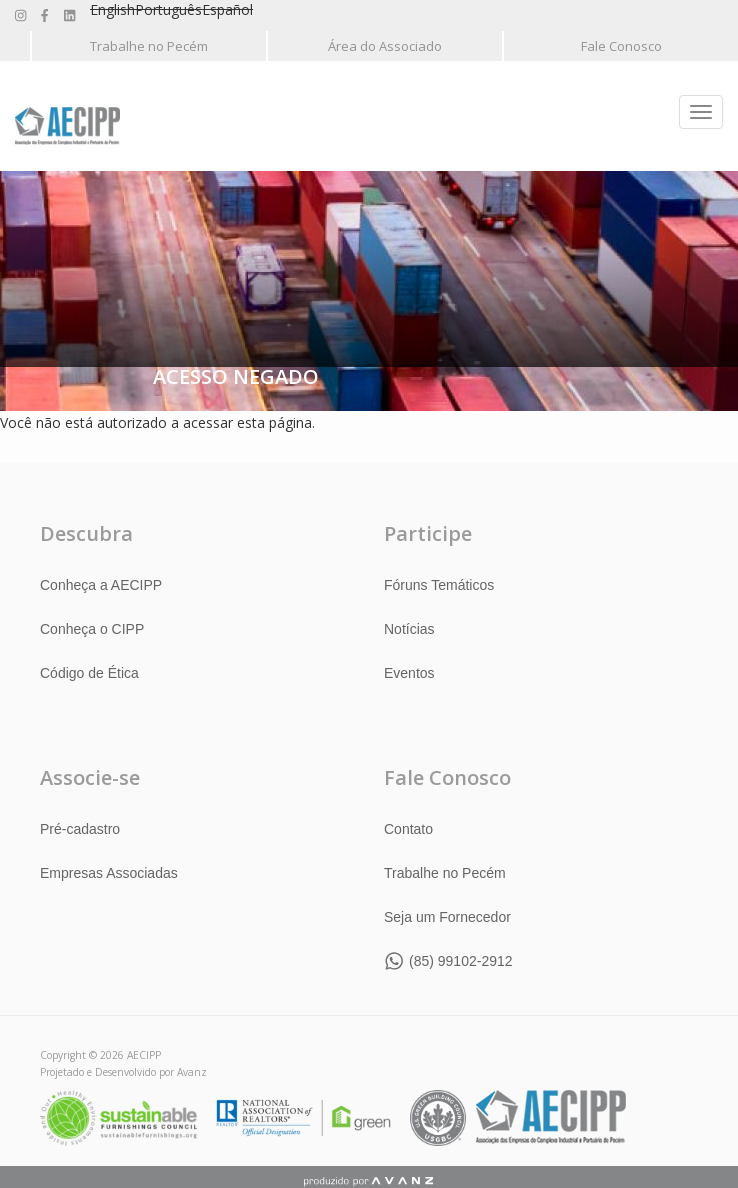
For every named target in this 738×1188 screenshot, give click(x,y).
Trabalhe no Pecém (149, 46)
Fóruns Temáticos (439, 585)
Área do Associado (385, 46)
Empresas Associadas (109, 873)
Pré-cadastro (80, 829)
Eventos (409, 673)
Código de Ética (89, 673)
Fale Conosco (621, 46)
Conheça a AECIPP (101, 585)
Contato (408, 829)
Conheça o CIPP (92, 629)
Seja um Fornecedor (447, 917)
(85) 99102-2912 (461, 961)
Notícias (409, 629)
